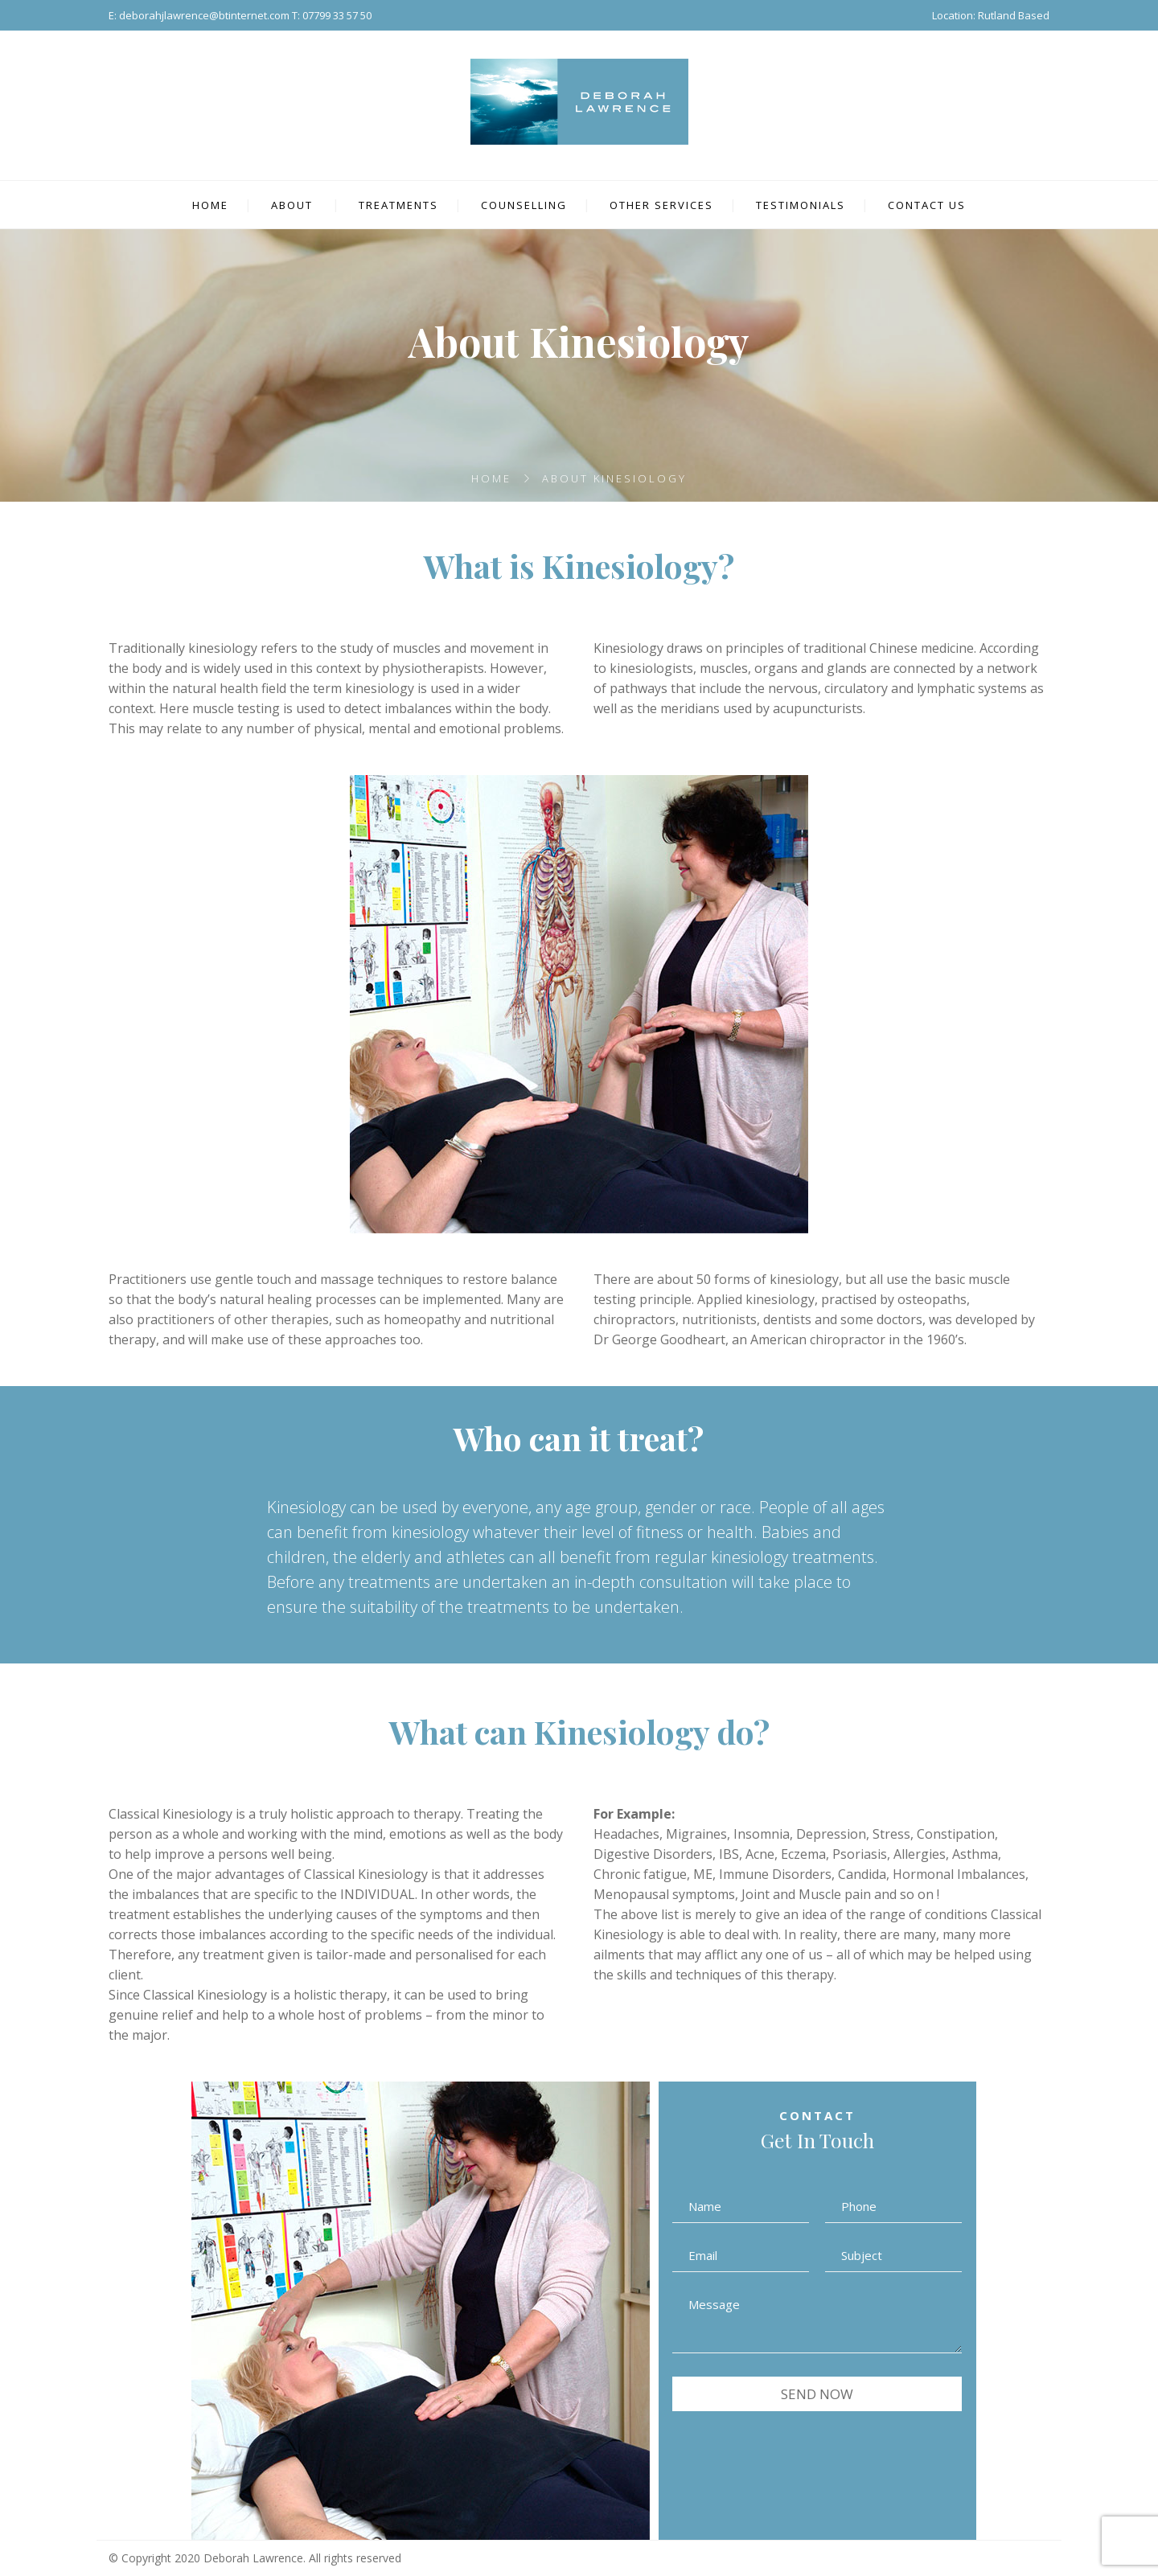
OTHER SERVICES (661, 205)
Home (491, 478)
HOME (210, 205)
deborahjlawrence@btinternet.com (204, 15)
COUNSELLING (524, 205)
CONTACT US (927, 205)
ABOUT (292, 205)
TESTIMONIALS (800, 205)
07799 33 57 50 (337, 15)
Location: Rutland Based (990, 15)
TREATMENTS (398, 205)
